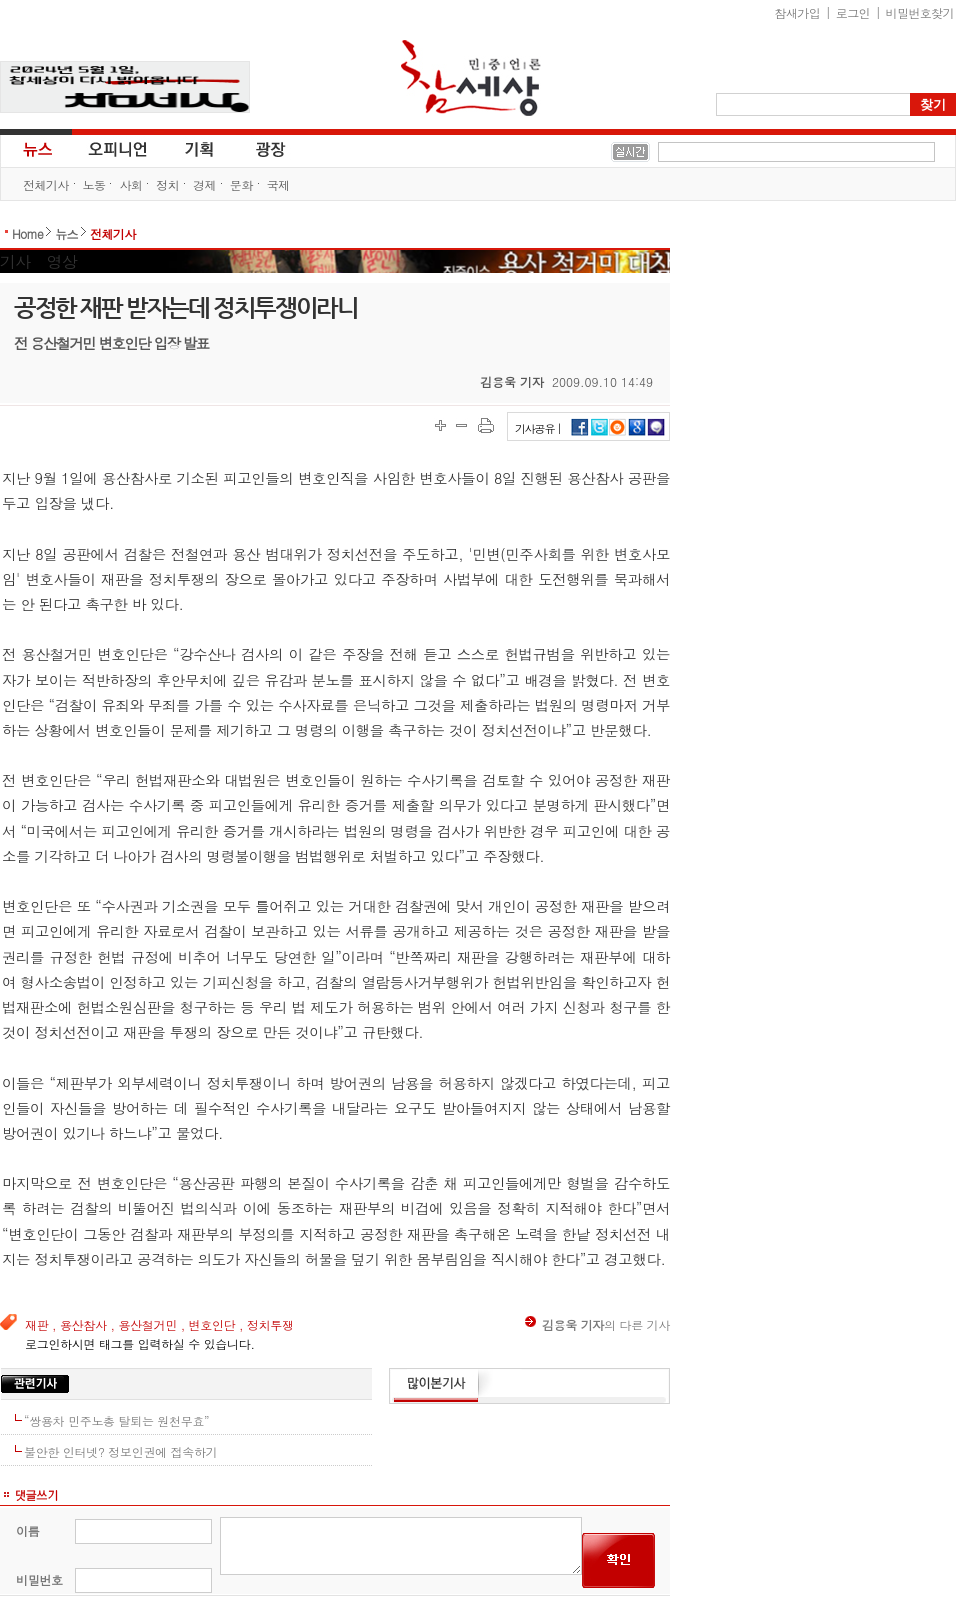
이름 (27, 1530)
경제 (204, 184)
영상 (62, 261)
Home (27, 233)
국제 (278, 184)
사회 (130, 184)
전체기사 (46, 184)
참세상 (471, 78)
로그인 (853, 12)
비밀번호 (39, 1579)
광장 (256, 148)
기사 (15, 261)
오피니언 (118, 148)
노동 (94, 184)
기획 (200, 148)
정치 (167, 184)
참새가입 (798, 12)
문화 (241, 184)
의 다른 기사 (597, 1324)
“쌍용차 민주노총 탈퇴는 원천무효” (116, 1420)
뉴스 (36, 148)
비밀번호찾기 (920, 12)
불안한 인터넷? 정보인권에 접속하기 (120, 1451)
